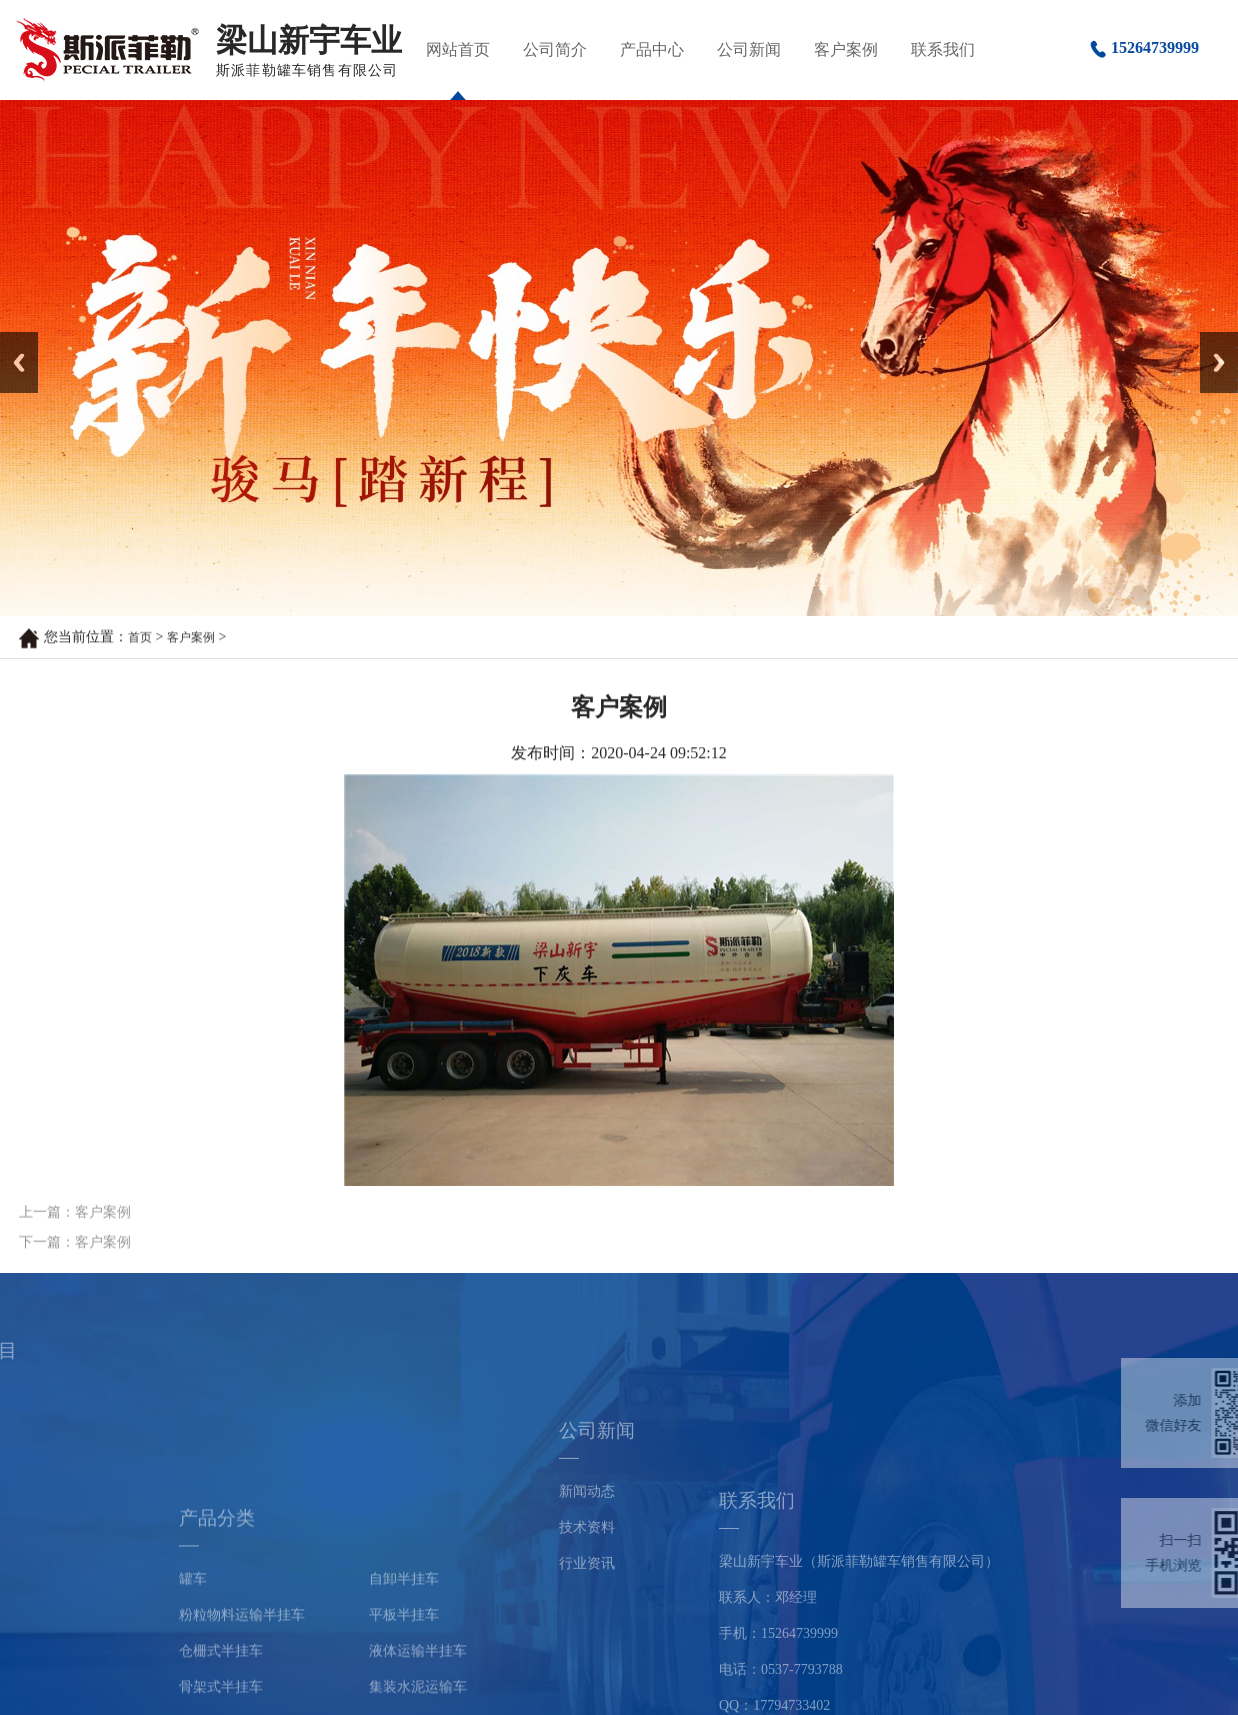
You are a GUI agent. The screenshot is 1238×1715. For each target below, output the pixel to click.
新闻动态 (587, 1539)
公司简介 (555, 49)
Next (1211, 339)
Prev (11, 339)
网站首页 (458, 49)
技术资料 (587, 1575)
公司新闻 (749, 49)
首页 (140, 638)
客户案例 (846, 49)
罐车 (193, 1679)
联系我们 (943, 49)
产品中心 (652, 49)
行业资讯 (587, 1611)
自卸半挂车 (404, 1679)
